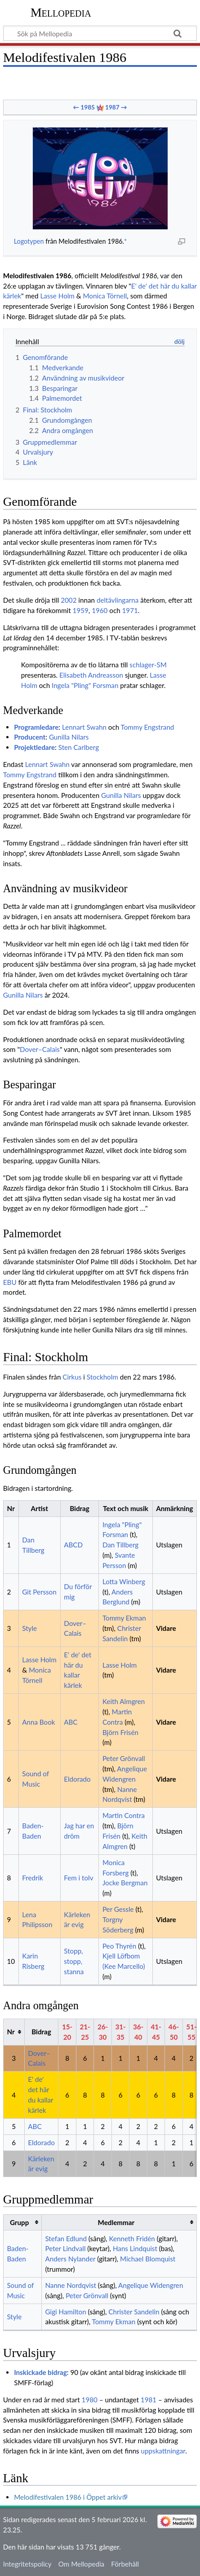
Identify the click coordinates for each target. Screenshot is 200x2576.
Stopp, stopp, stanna (74, 1961)
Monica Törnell (105, 296)
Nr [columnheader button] (10, 2032)
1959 (81, 610)
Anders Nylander (70, 2259)
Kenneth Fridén (132, 2238)
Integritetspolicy (27, 2564)
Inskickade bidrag (40, 2372)
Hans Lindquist (135, 2248)
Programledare (36, 727)
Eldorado (77, 1779)
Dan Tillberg (120, 1545)
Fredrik (32, 1878)
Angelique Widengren (150, 2285)
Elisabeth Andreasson (91, 675)
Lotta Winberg (123, 1581)
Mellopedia (61, 12)
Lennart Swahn (84, 727)
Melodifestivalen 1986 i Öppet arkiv (68, 2497)
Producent (29, 737)
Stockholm (102, 1377)
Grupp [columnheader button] (19, 2222)
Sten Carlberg (78, 747)
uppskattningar (163, 2451)
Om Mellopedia (81, 2564)
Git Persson (39, 1592)
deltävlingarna (117, 600)
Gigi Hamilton (65, 2312)
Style (29, 1628)
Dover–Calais (40, 1049)
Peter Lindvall (65, 2248)
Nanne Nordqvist (70, 2285)
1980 (90, 2400)
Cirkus (71, 1377)
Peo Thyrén (119, 1946)
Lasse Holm (57, 296)
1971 (130, 610)
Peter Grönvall (123, 1758)
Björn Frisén (120, 1732)
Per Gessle (118, 1909)
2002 (68, 600)
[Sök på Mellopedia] (100, 33)
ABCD (73, 1545)
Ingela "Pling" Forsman (85, 685)
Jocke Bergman (125, 1883)
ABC (70, 1722)
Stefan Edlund (65, 2238)
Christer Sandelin (133, 2312)
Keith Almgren (123, 1701)
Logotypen (29, 241)
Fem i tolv (78, 1878)
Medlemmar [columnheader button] (116, 2222)
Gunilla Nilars (69, 737)
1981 (148, 2400)
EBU (10, 1282)
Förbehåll (125, 2564)
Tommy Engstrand (147, 727)
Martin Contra (123, 1815)
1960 (99, 610)
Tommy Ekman (124, 1618)
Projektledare (34, 747)
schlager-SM (147, 665)
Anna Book (38, 1722)
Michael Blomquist (147, 2259)
